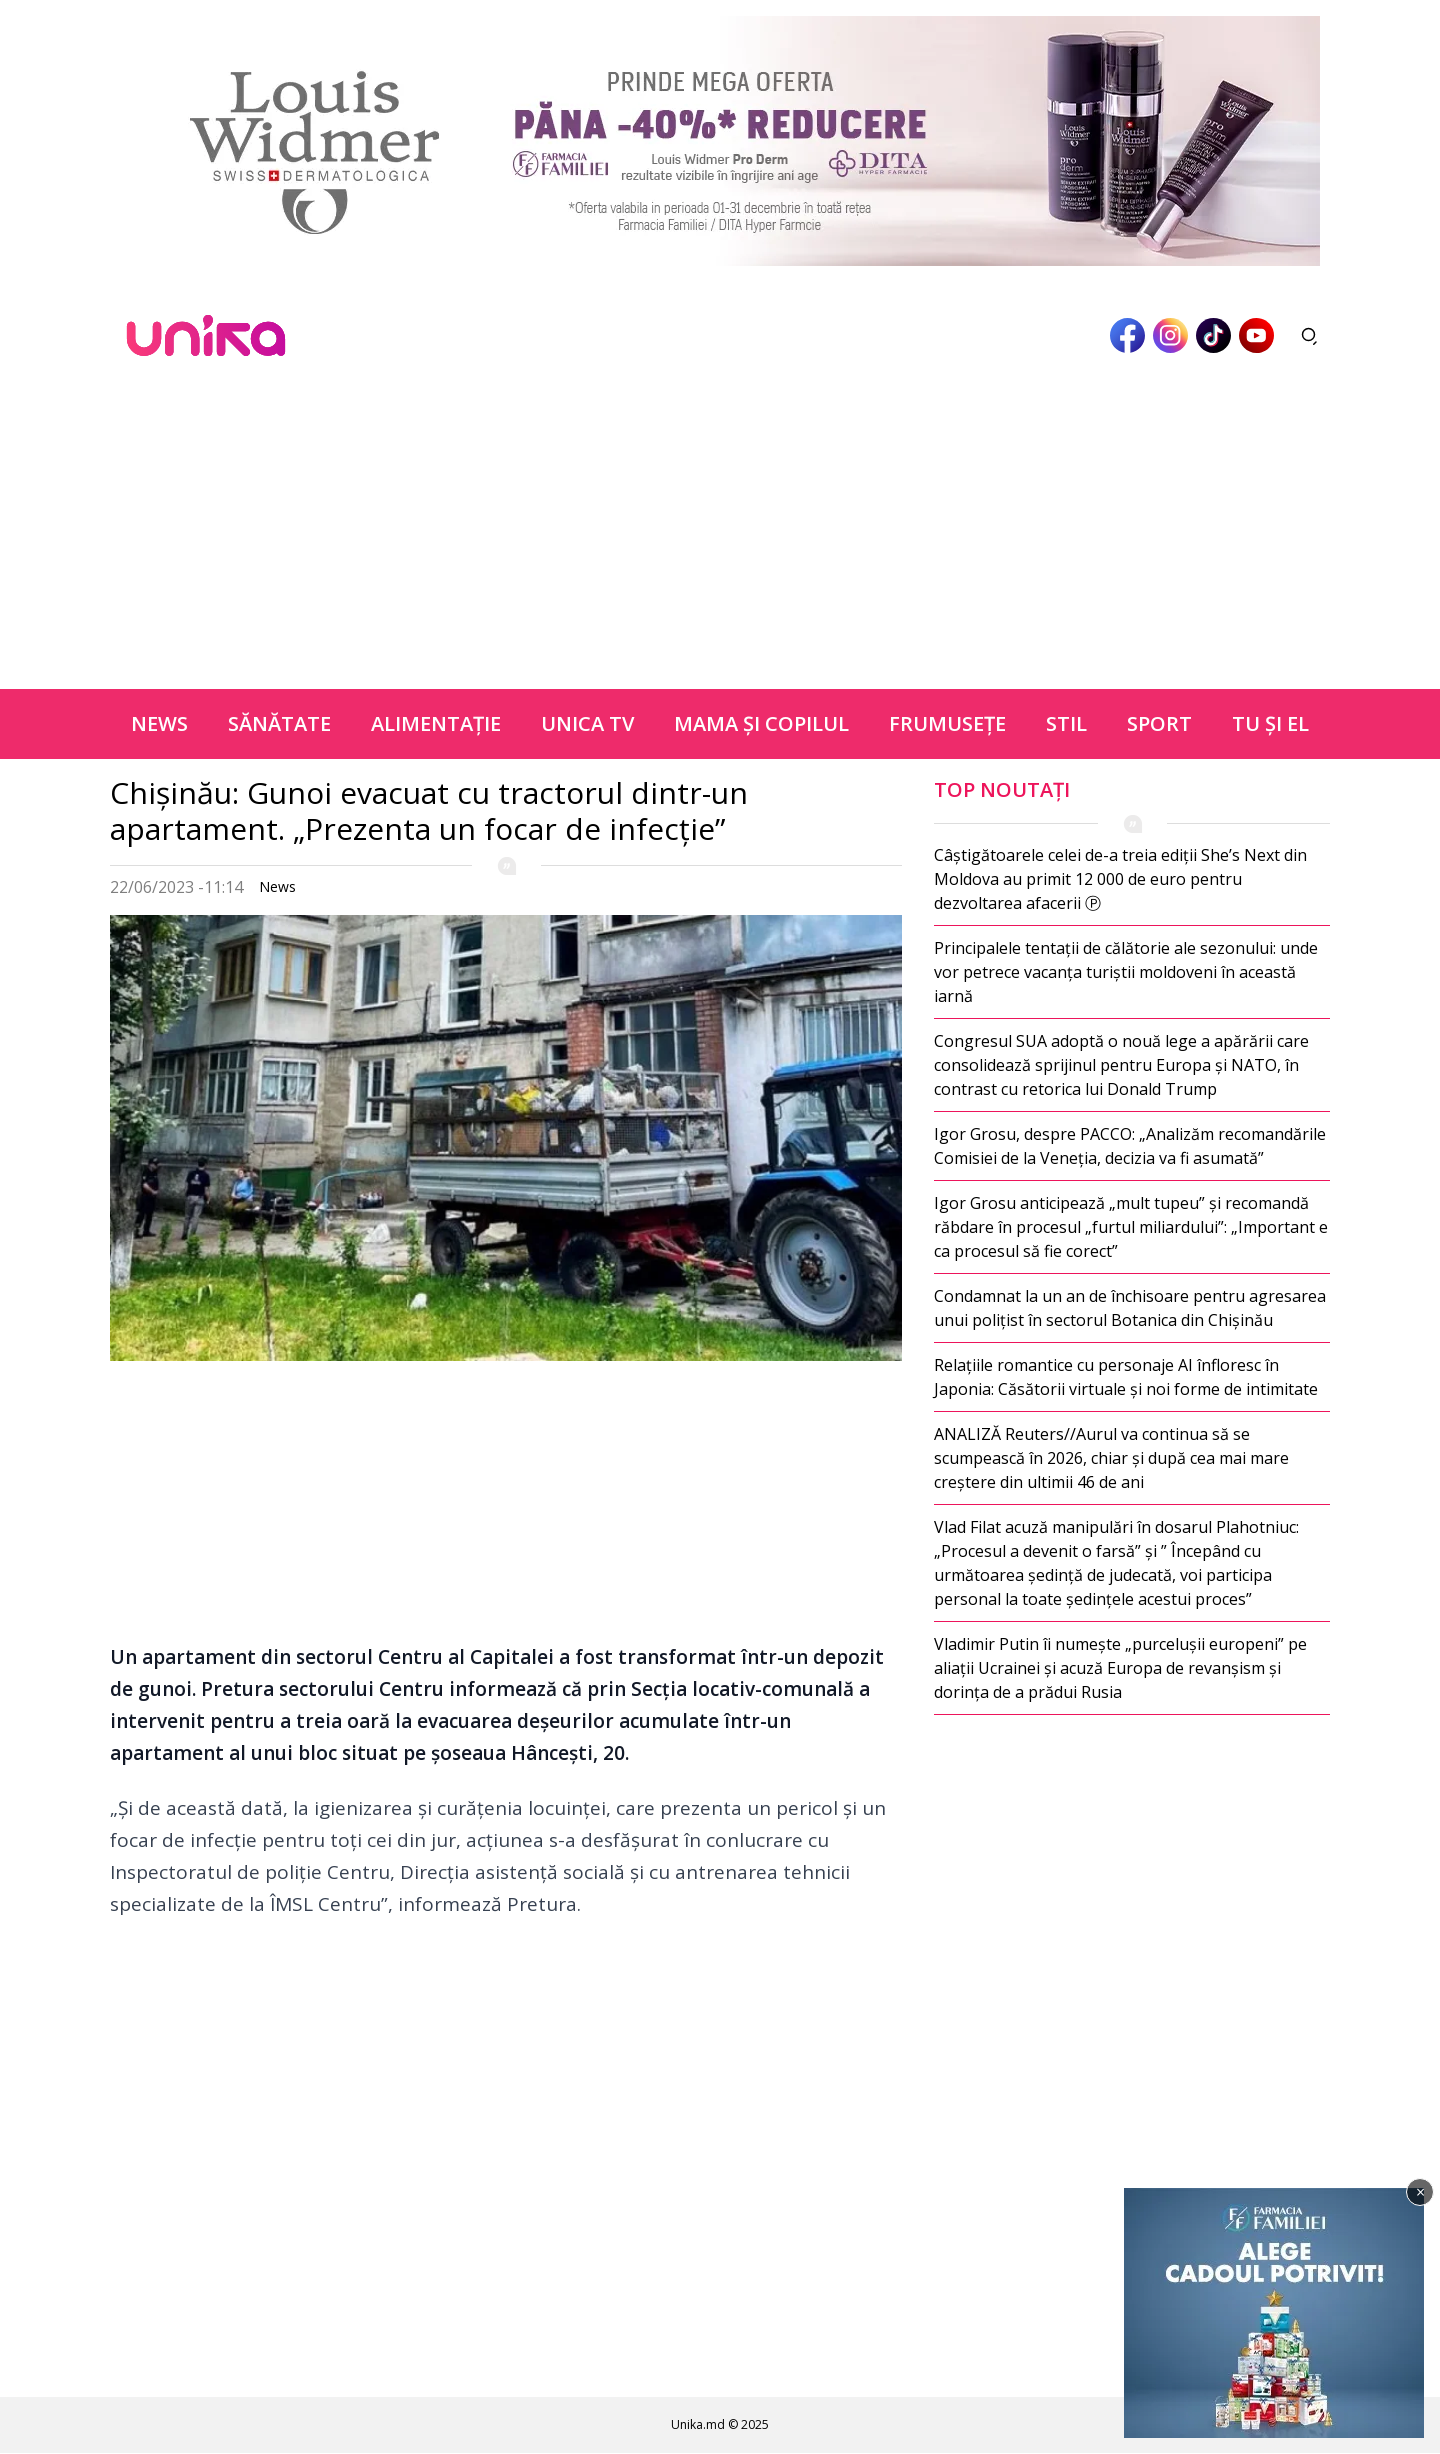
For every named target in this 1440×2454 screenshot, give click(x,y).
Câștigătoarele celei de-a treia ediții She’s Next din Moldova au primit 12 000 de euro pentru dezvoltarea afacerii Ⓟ (1120, 879)
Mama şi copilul (761, 723)
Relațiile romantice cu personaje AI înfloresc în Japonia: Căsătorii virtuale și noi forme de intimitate (1126, 1377)
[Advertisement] (720, 539)
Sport (1159, 723)
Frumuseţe (947, 723)
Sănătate (279, 723)
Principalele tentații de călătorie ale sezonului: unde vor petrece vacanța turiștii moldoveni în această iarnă (1126, 972)
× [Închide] (1420, 2192)
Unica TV (587, 723)
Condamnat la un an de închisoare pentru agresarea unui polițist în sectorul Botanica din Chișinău (1130, 1308)
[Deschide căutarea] (1310, 336)
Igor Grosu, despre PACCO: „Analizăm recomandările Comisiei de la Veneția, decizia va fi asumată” (1130, 1146)
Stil (1066, 723)
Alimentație (436, 723)
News (159, 723)
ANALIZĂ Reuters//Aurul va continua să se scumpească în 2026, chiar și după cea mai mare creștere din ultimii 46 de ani (1111, 1458)
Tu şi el (1270, 723)
